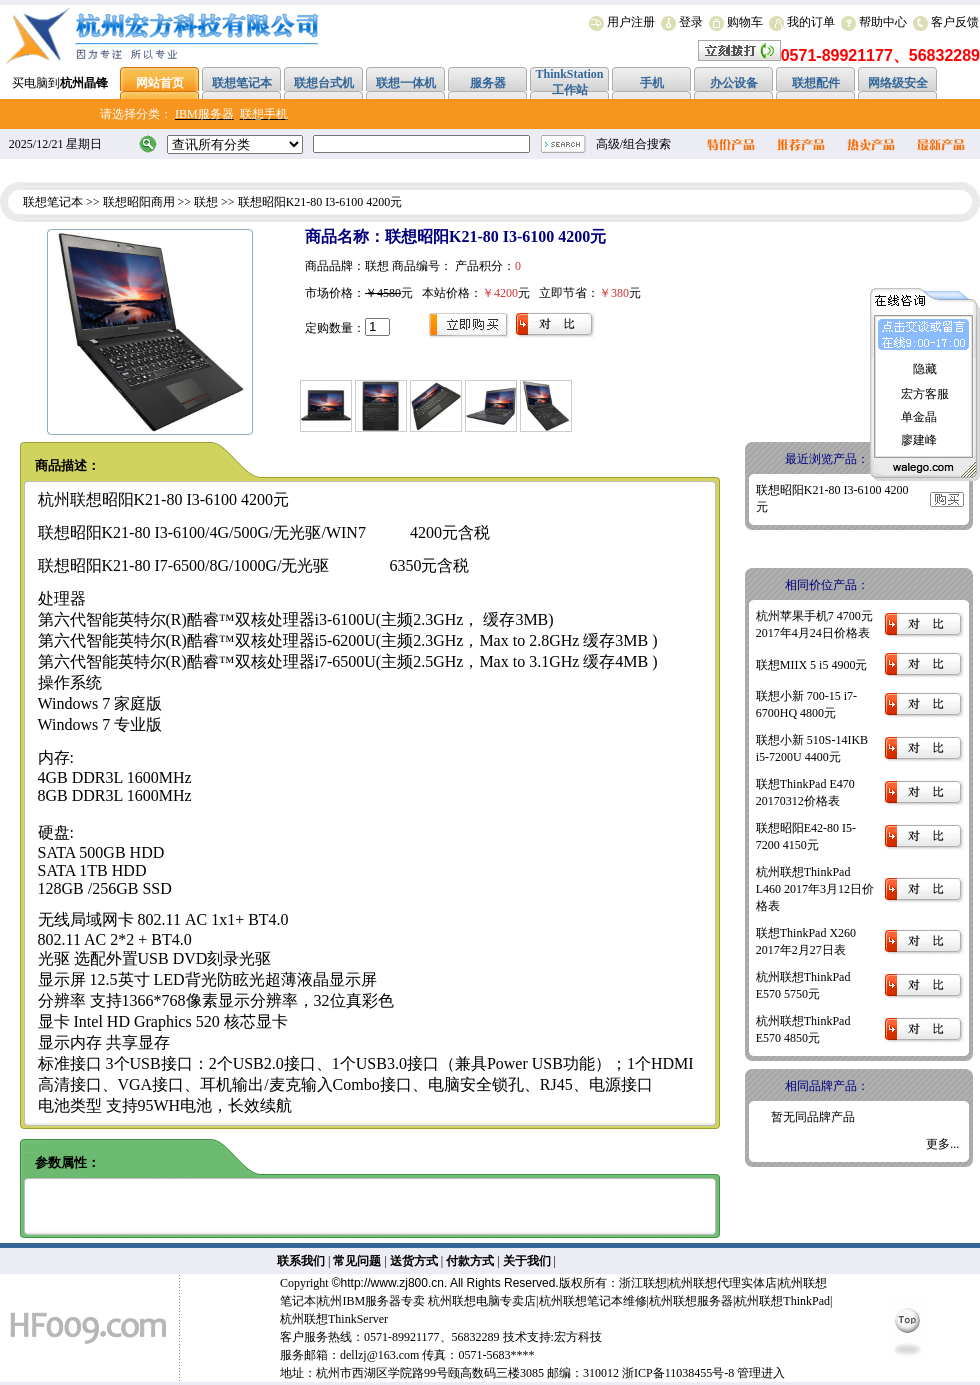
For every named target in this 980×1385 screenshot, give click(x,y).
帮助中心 (883, 22)
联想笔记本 (53, 202)
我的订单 (811, 22)
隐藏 (925, 369)
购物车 (745, 22)
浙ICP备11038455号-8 (678, 1373)
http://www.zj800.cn (392, 1283)
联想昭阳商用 (139, 202)
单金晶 (919, 417)
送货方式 (414, 1261)
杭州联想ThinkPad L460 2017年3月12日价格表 (815, 889)
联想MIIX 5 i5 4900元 (812, 665)
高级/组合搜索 (633, 144)
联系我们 (301, 1261)
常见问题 (357, 1261)
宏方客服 (925, 394)
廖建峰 (919, 440)
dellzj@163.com (379, 1355)
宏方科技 (578, 1337)
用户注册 (631, 22)
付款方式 (470, 1261)
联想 (206, 202)
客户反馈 (955, 22)
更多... (942, 1144)
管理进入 (761, 1373)
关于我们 (527, 1261)
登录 (691, 22)
